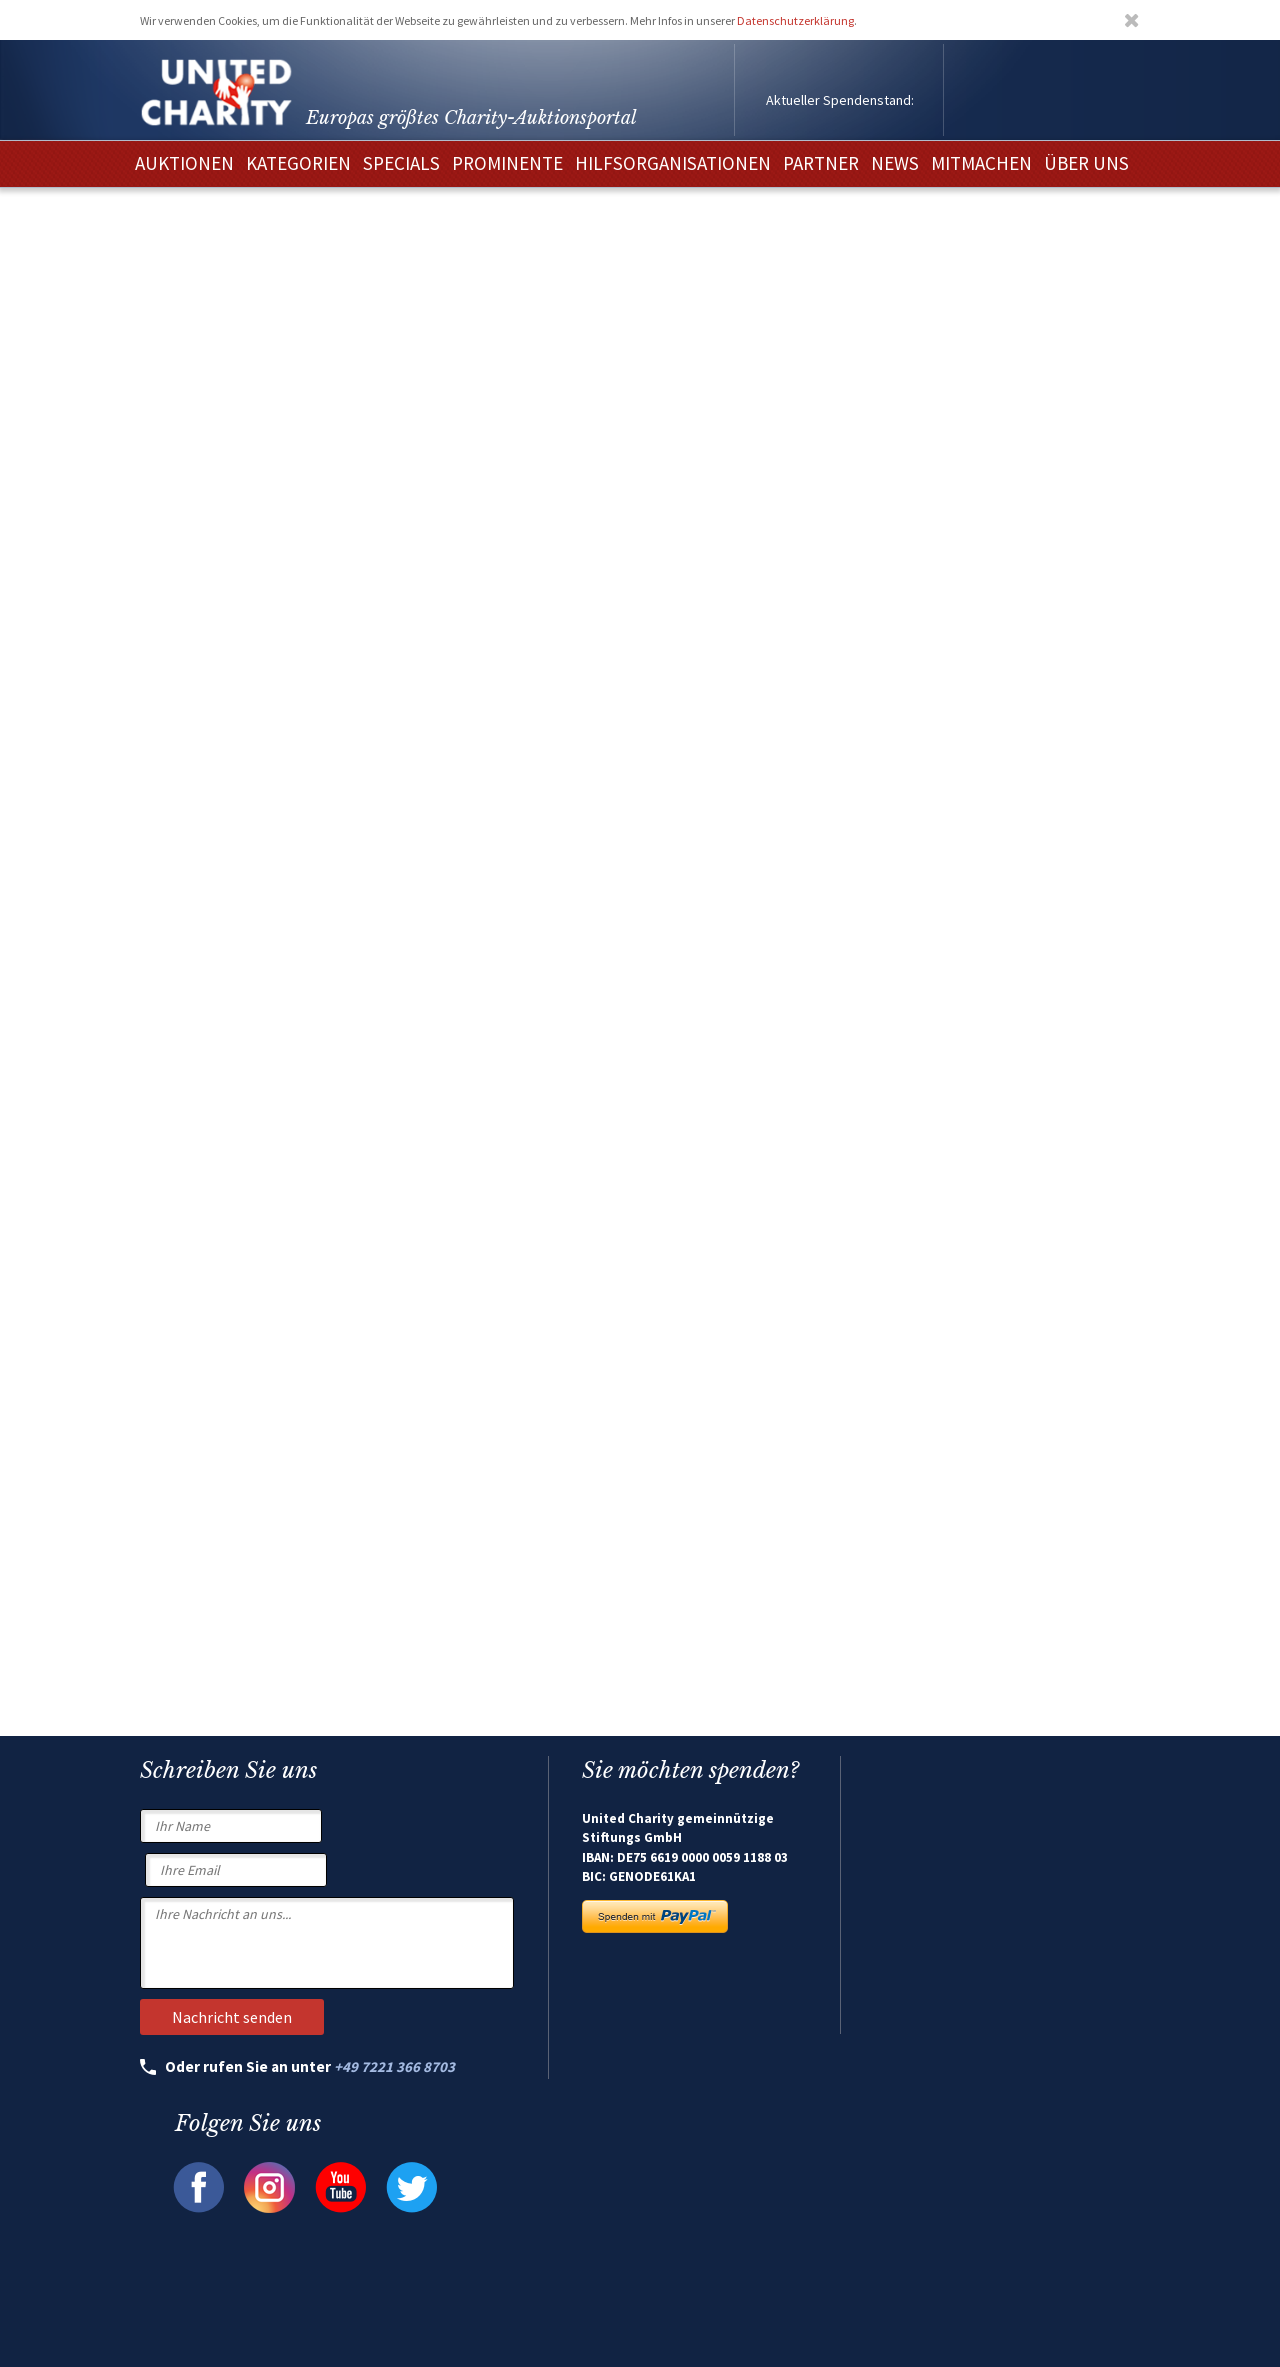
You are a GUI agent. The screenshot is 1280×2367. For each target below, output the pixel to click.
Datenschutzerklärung (795, 20)
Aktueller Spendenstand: (840, 100)
